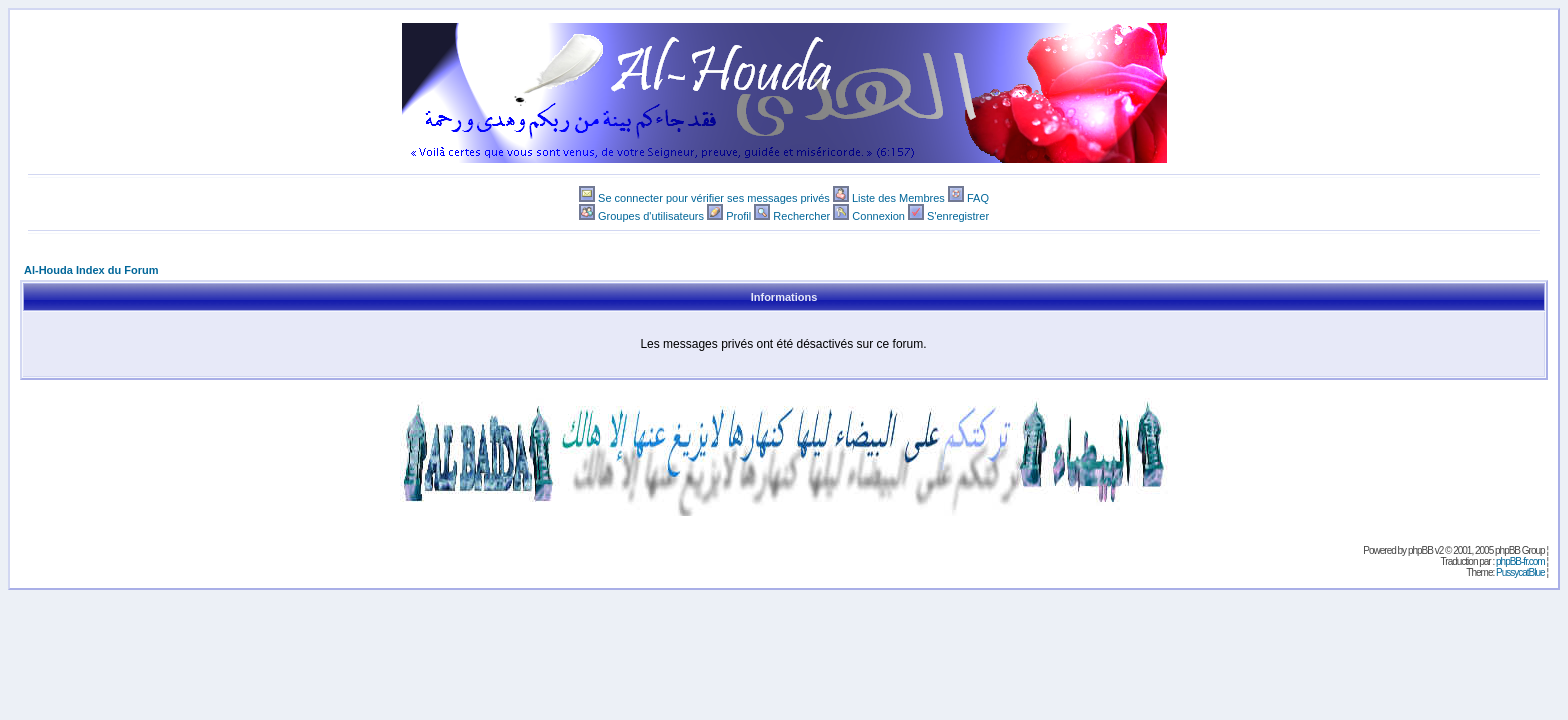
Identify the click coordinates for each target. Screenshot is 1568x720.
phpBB (1420, 550)
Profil (738, 216)
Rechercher (801, 216)
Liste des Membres (898, 198)
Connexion (878, 216)
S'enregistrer (958, 216)
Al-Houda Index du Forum (91, 270)
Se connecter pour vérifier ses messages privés (714, 198)
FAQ (978, 198)
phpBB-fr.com (1520, 561)
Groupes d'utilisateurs (651, 216)
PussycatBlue (1520, 572)
